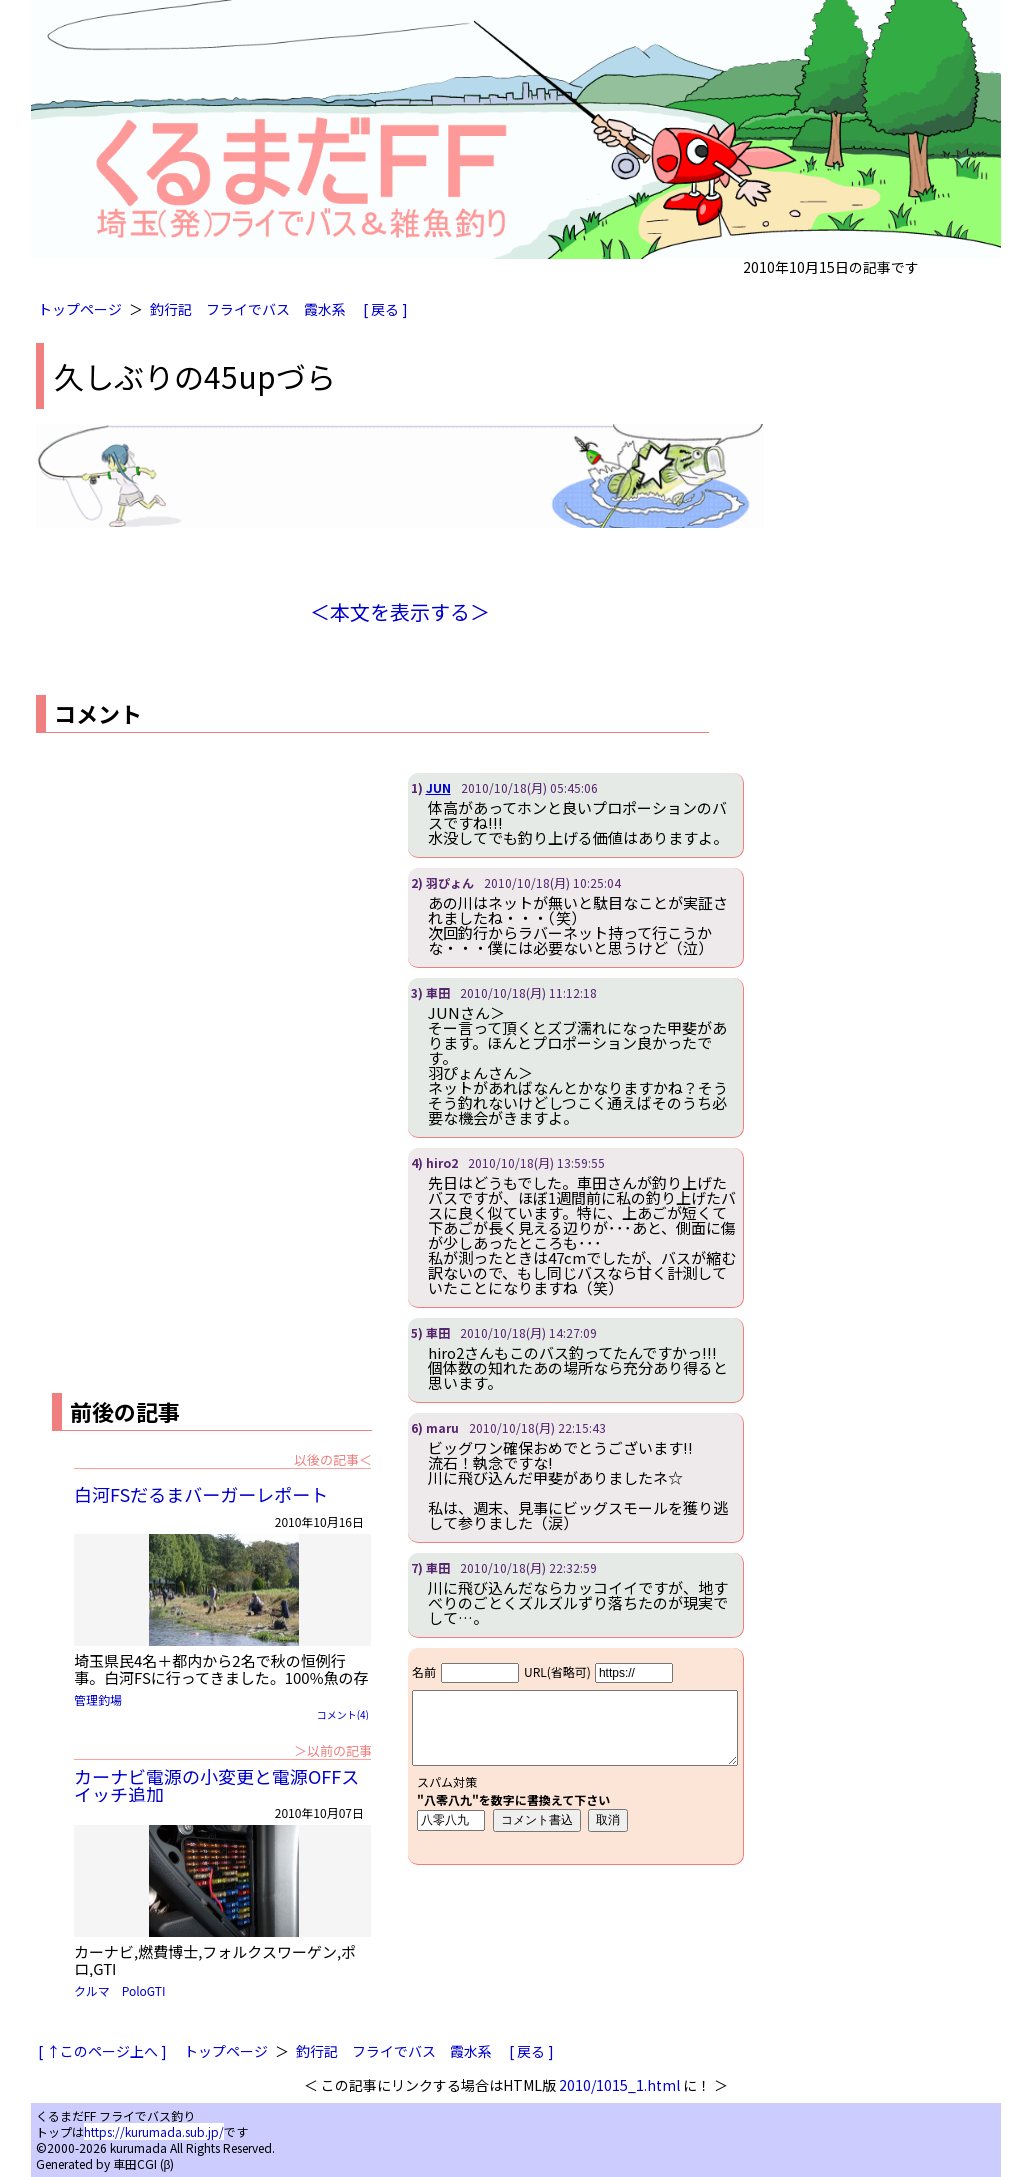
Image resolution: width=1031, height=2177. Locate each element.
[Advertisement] (204, 913)
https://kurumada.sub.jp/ (154, 2131)
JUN (438, 787)
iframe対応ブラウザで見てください (575, 1756)
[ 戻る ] (385, 309)
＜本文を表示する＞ (400, 611)
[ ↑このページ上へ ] (102, 2051)
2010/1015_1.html (619, 2085)
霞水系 (325, 309)
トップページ (80, 309)
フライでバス (248, 309)
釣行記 (171, 309)
